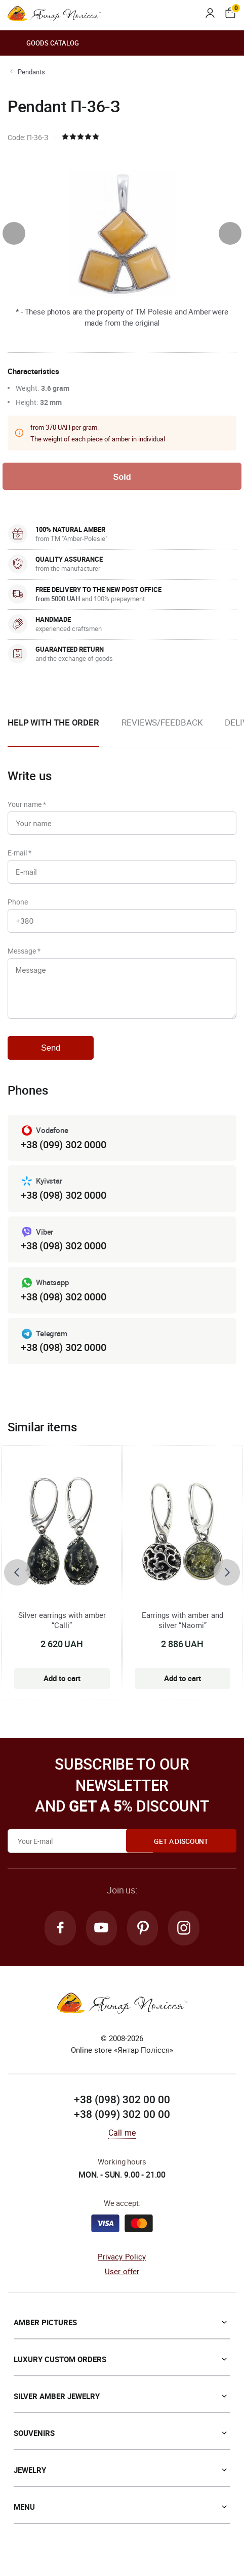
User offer (122, 2281)
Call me (122, 2142)
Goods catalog (43, 43)
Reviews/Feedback (161, 723)
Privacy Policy (122, 2267)
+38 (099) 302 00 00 (122, 2124)
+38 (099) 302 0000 (63, 1152)
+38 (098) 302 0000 (63, 1203)
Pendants (31, 72)
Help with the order (53, 723)
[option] (162, 731)
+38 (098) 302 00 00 (122, 2109)
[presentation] (14, 233)
